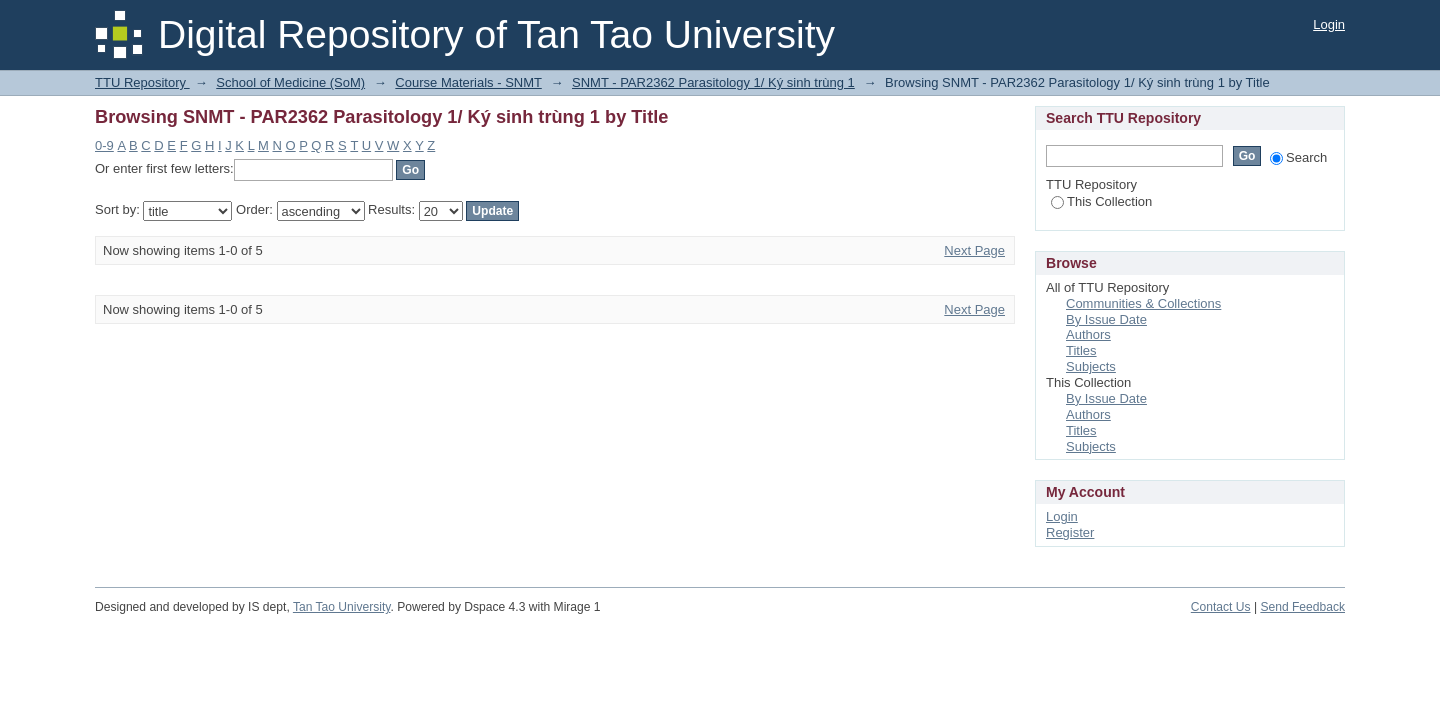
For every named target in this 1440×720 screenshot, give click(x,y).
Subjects (1091, 366)
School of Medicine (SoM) (290, 82)
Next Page (974, 250)
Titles (1081, 350)
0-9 (104, 145)
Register (1070, 532)
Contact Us (1221, 607)
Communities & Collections (1143, 303)
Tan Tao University (342, 607)
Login (1329, 24)
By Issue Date (1106, 319)
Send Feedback (1302, 607)
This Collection (1101, 201)
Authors (1088, 334)
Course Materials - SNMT (468, 82)
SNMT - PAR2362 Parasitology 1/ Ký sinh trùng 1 (713, 82)
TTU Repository (142, 82)
